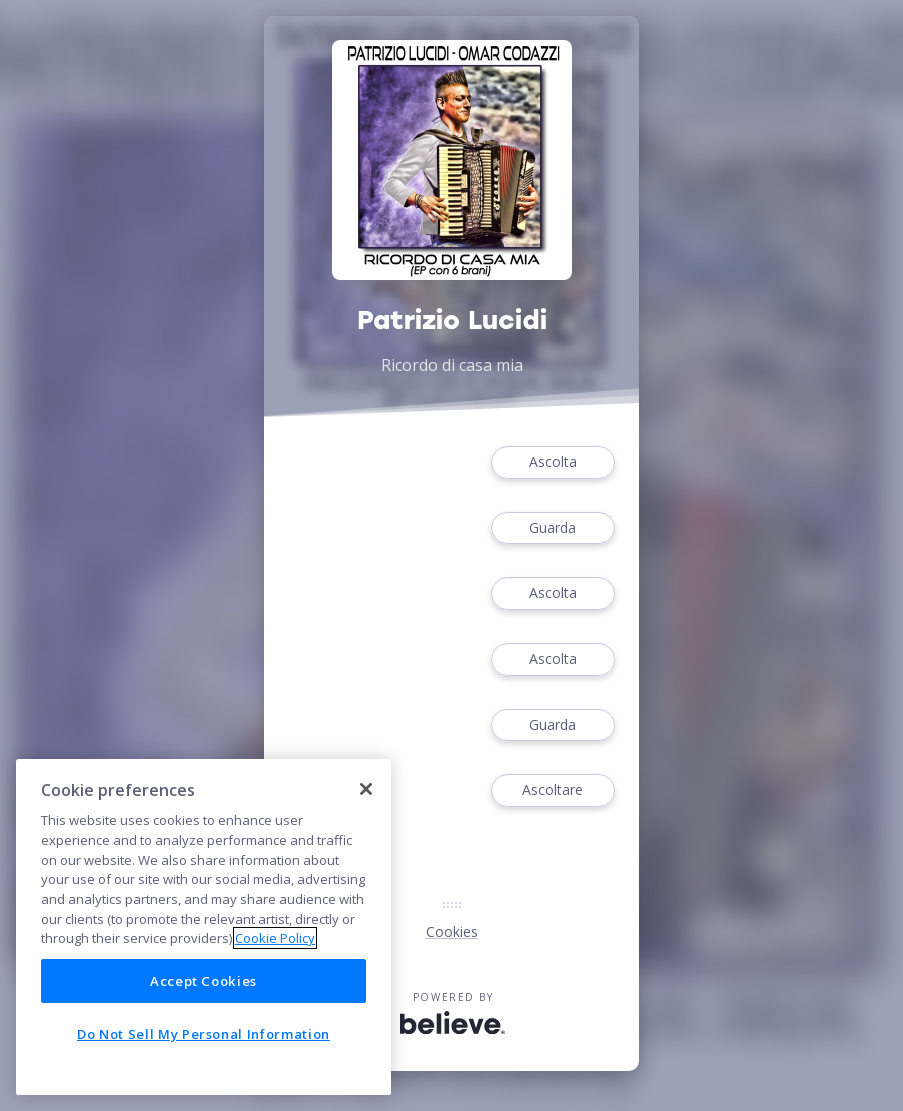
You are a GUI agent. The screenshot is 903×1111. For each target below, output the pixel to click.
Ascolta (553, 462)
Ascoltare (553, 790)
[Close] (366, 789)
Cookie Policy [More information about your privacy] (275, 938)
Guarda (553, 528)
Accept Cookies (203, 981)
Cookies (452, 931)
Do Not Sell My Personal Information (203, 1034)
